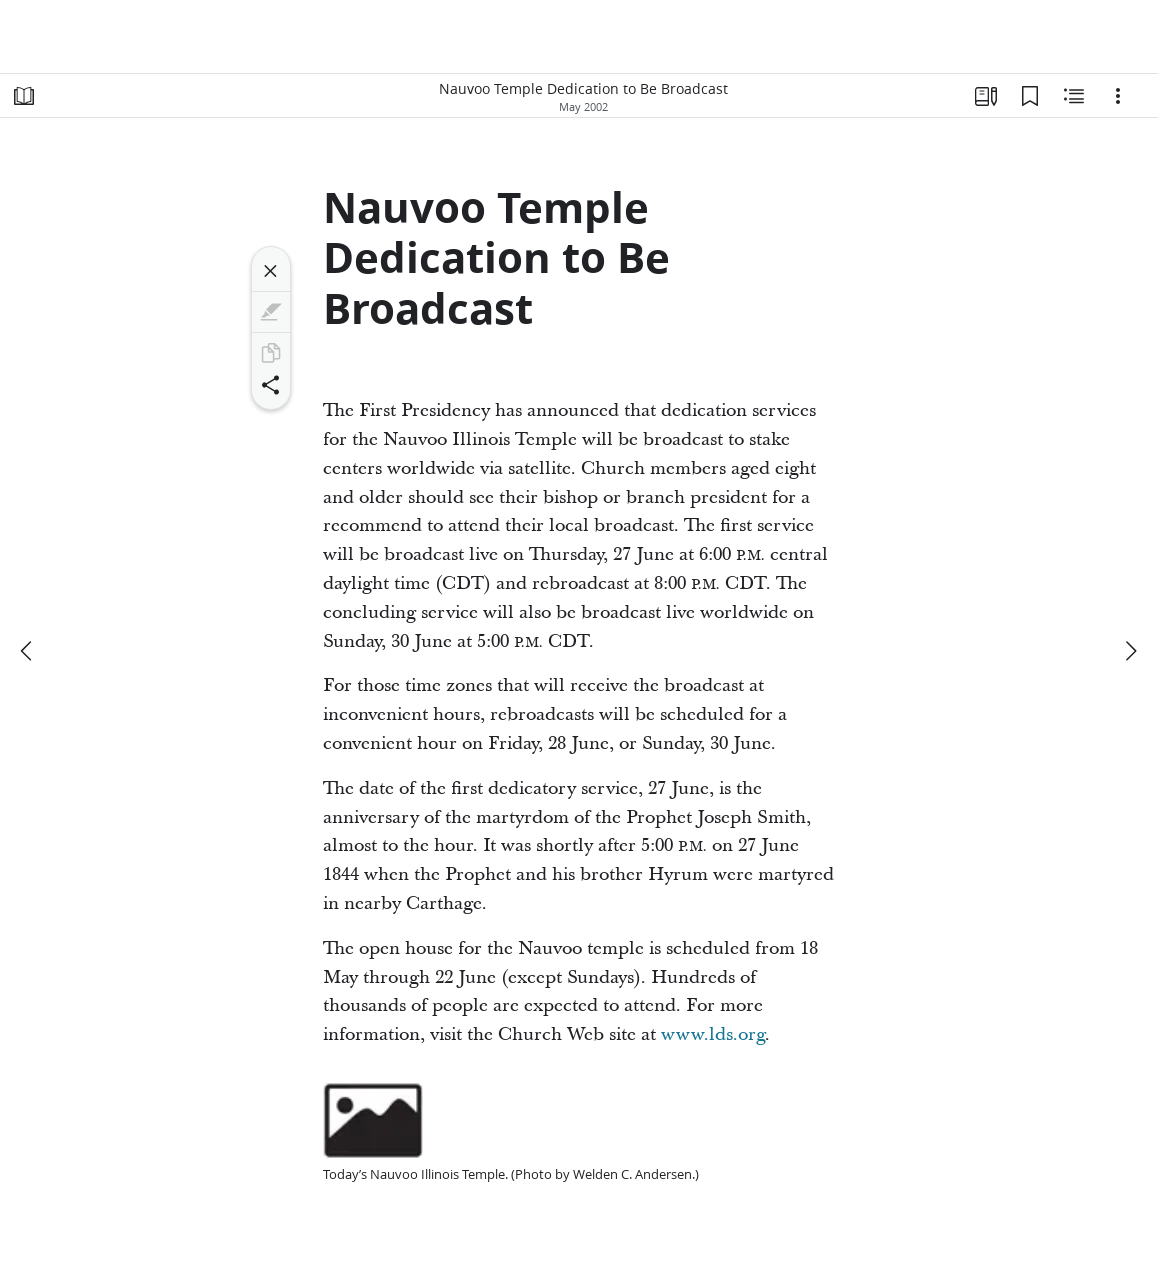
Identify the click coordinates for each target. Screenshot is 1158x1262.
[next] (1130, 651)
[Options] (1118, 96)
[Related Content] (1074, 96)
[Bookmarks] (1030, 96)
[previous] (28, 651)
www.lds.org (713, 1034)
